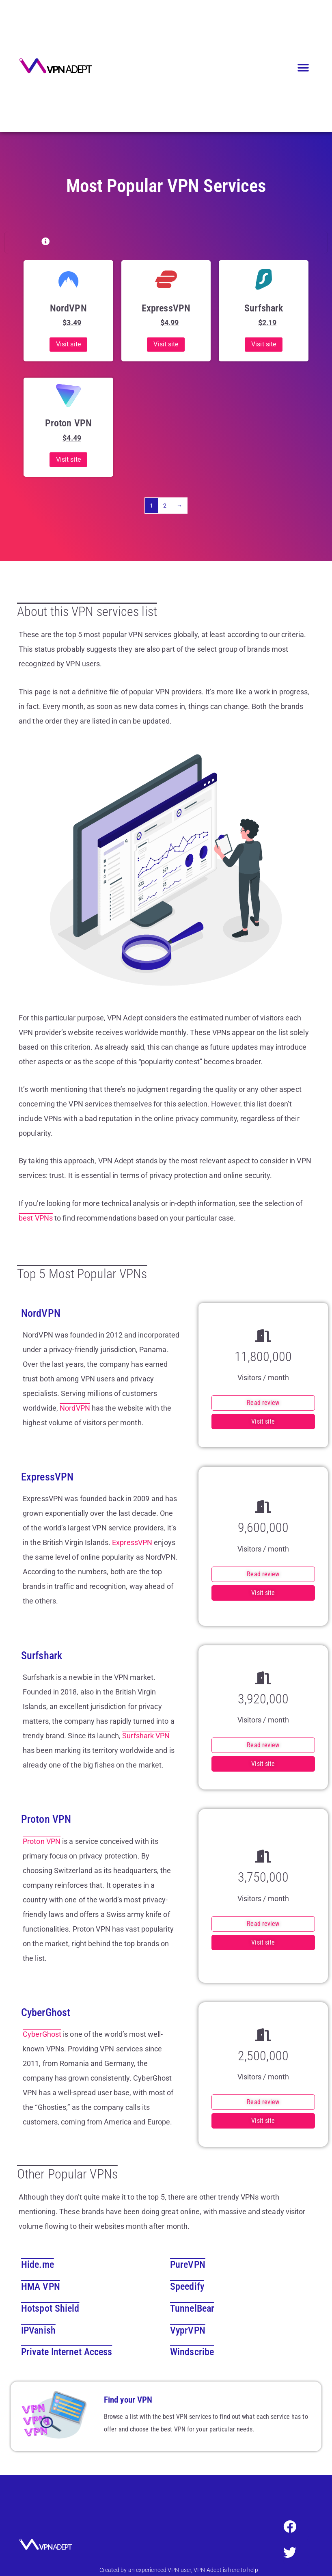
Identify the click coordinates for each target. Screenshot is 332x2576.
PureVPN (187, 2264)
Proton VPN (41, 1841)
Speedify (187, 2286)
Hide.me (37, 2264)
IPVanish (38, 2330)
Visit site (68, 344)
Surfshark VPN (146, 1735)
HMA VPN (40, 2286)
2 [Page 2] (164, 505)
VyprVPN (187, 2330)
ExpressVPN (132, 1542)
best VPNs (36, 1218)
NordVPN (75, 1408)
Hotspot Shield (50, 2308)
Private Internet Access (66, 2352)
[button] (303, 67)
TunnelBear (192, 2308)
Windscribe (192, 2352)
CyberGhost (42, 2034)
